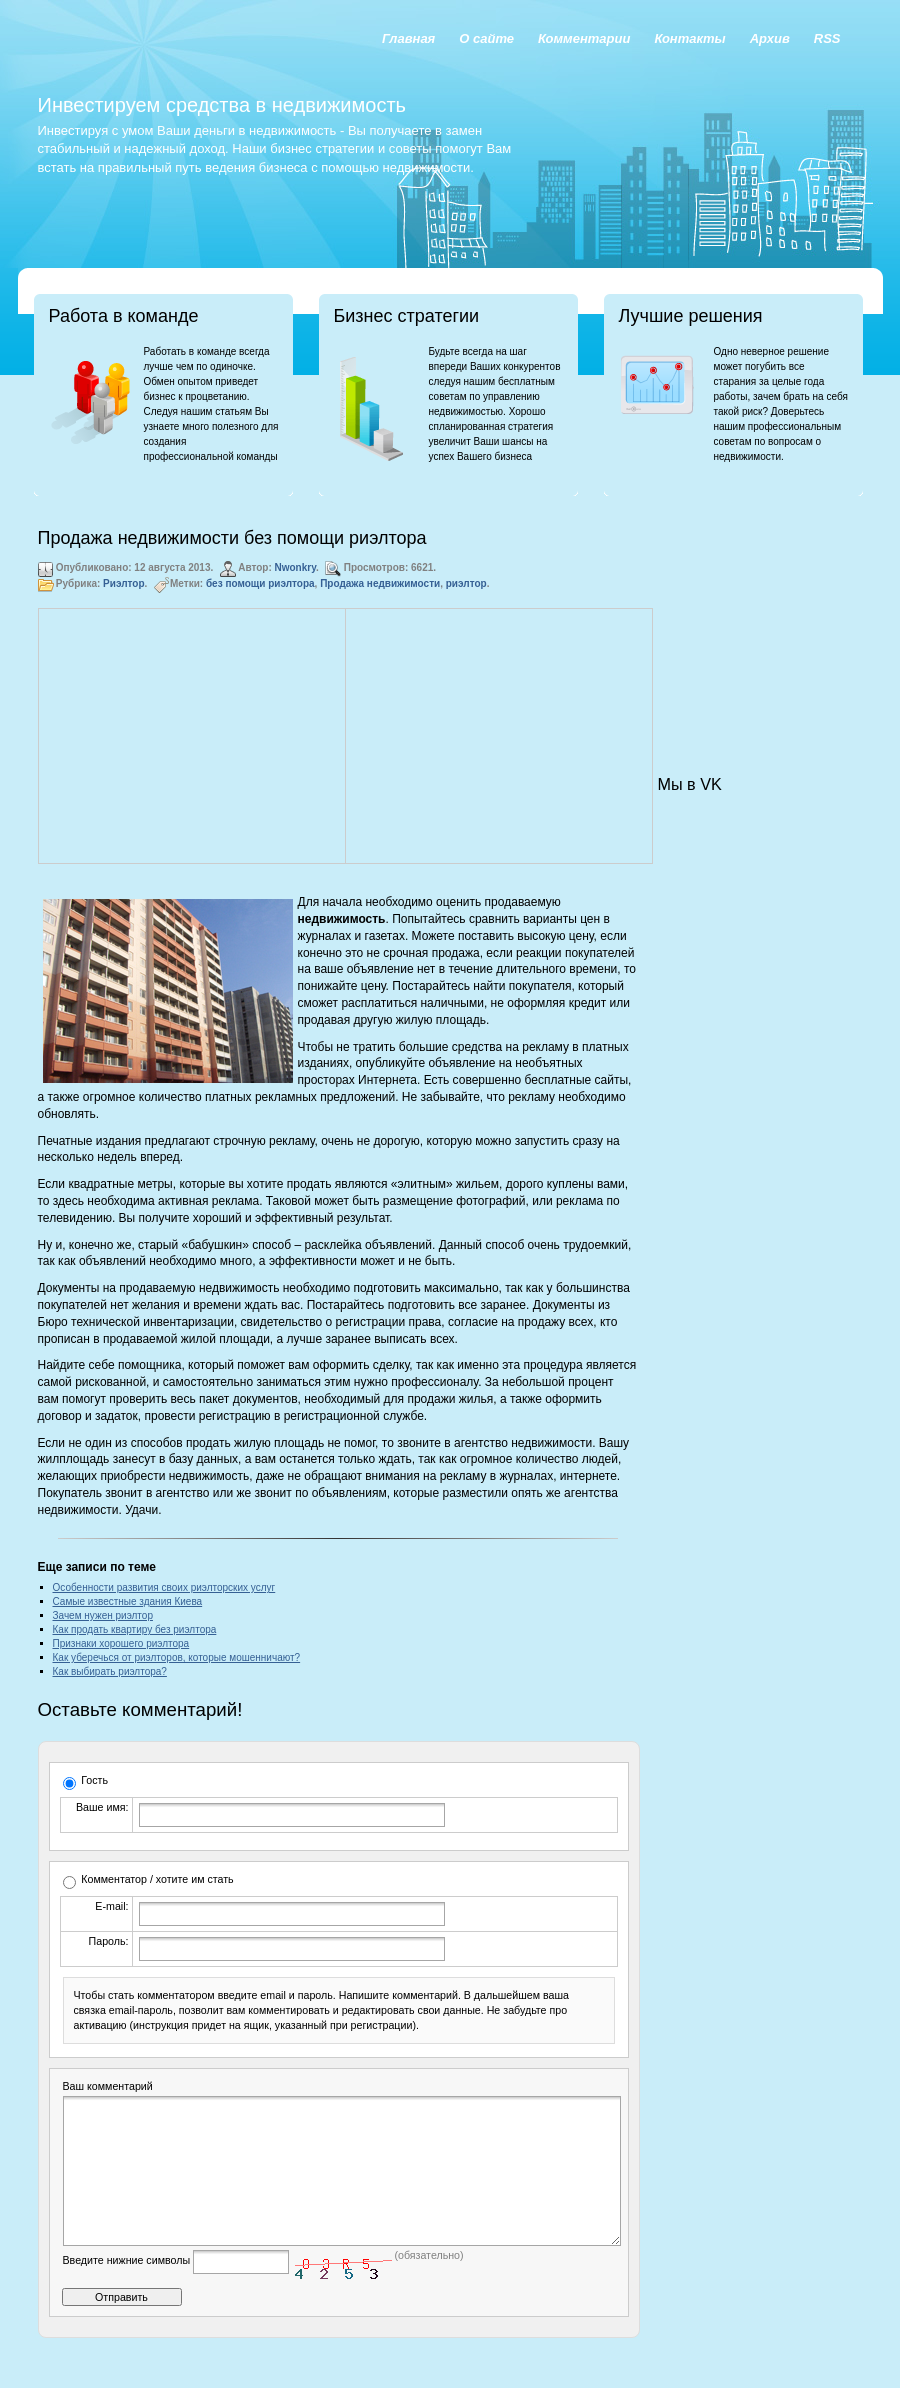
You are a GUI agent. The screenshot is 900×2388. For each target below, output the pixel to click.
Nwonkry (296, 567)
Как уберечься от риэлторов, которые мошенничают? (177, 1657)
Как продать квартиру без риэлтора (135, 1629)
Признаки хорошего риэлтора (121, 1643)
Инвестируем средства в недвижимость (222, 105)
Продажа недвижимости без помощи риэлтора (232, 538)
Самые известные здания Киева (128, 1601)
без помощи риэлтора (260, 583)
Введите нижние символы (127, 2290)
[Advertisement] (192, 736)
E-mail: (111, 1906)
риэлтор (466, 583)
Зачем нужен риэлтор (103, 1615)
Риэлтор (123, 583)
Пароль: (109, 1941)
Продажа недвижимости (380, 583)
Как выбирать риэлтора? (110, 1671)
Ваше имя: (102, 1807)
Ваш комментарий (108, 2086)
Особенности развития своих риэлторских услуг (164, 1587)
